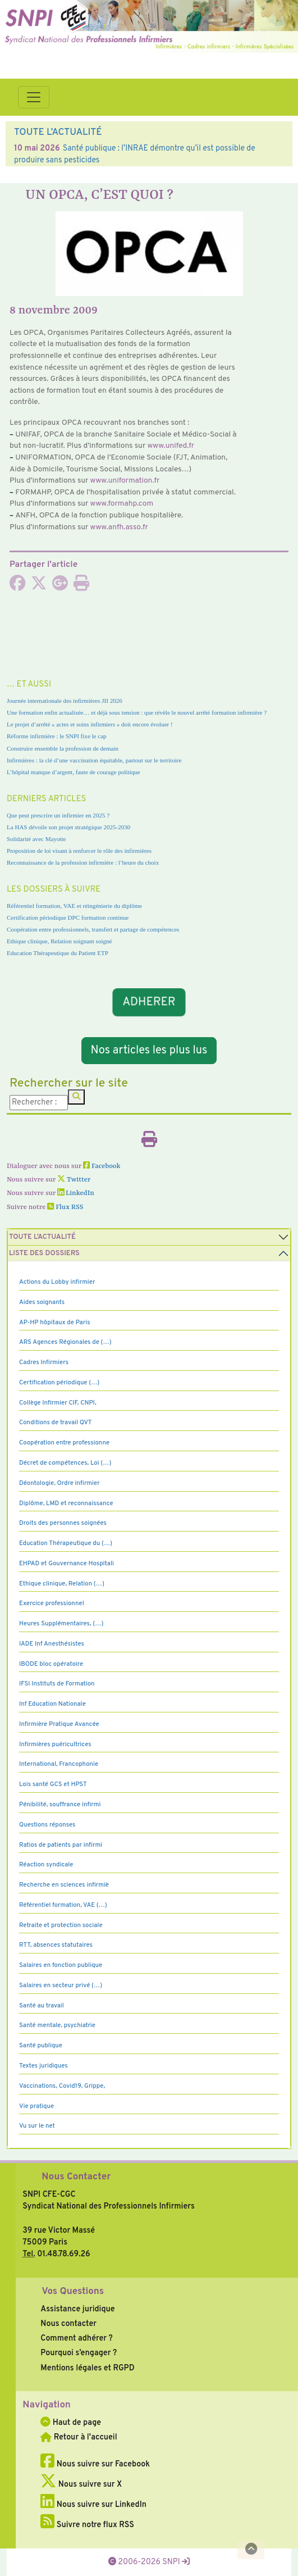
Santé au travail (41, 2006)
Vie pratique (36, 2106)
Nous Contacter (76, 2177)
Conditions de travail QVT (55, 1422)
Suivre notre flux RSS (87, 2525)
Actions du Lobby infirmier (57, 1282)
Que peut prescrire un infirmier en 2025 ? (58, 815)
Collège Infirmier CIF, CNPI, (58, 1403)
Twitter (73, 1180)
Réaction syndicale (46, 1865)
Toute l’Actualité (42, 1237)
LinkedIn (75, 1193)
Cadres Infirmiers (43, 1362)
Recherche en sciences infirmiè (64, 1885)
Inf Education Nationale (52, 1704)
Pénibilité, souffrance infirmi (59, 1805)
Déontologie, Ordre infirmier (59, 1483)
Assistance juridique (77, 2309)
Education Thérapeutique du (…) (65, 1543)
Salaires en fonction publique (60, 1965)
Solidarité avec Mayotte (36, 838)
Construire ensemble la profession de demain (62, 748)
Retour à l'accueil (78, 2437)
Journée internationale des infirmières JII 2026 (64, 700)
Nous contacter (68, 2324)
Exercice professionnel (51, 1603)
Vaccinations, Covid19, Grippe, (62, 2086)
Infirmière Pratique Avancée (59, 1724)
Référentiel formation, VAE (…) (63, 1905)
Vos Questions (73, 2292)
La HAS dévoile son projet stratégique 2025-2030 (68, 827)
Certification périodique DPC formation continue (68, 917)
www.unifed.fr (171, 446)
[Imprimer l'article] (81, 586)
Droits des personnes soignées (63, 1523)
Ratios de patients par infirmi (60, 1845)
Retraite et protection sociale (61, 1925)
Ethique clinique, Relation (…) (61, 1584)
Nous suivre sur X (81, 2484)
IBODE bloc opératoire (51, 1664)
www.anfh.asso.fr (119, 527)
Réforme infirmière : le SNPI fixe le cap (57, 736)
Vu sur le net (37, 2126)
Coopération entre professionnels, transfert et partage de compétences (93, 929)
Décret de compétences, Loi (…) (65, 1463)
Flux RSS (65, 1207)
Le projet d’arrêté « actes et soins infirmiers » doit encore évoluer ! (90, 724)
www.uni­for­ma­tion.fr (125, 480)
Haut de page (70, 2423)
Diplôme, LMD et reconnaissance (66, 1503)
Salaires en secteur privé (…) (60, 1985)
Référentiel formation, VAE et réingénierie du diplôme (74, 905)
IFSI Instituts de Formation (56, 1684)
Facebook (102, 1166)
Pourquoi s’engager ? (78, 2353)
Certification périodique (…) (59, 1383)
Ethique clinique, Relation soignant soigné (59, 941)
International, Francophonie (58, 1764)
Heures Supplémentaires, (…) (61, 1624)
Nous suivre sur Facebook (95, 2464)
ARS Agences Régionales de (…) (65, 1342)
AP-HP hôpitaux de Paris (54, 1322)
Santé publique (40, 2046)
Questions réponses (47, 1825)
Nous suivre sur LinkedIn (93, 2505)
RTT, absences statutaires (56, 1945)
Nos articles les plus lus (149, 1050)
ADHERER (149, 1002)
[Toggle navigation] (33, 97)
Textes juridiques (43, 2066)
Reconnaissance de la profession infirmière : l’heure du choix (83, 862)
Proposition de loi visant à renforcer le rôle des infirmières (79, 850)
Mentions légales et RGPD (87, 2368)
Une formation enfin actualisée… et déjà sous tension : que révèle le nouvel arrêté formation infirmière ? (137, 712)
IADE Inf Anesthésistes (51, 1644)
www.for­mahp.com (121, 503)
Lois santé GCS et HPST (53, 1784)
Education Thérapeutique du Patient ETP (57, 952)
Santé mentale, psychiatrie (57, 2025)
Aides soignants (42, 1302)
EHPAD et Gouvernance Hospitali (66, 1564)
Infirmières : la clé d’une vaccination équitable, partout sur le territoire (94, 760)
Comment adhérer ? (76, 2338)
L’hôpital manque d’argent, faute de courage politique (73, 772)
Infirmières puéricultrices (55, 1744)
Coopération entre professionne (64, 1443)
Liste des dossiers (44, 1253)
